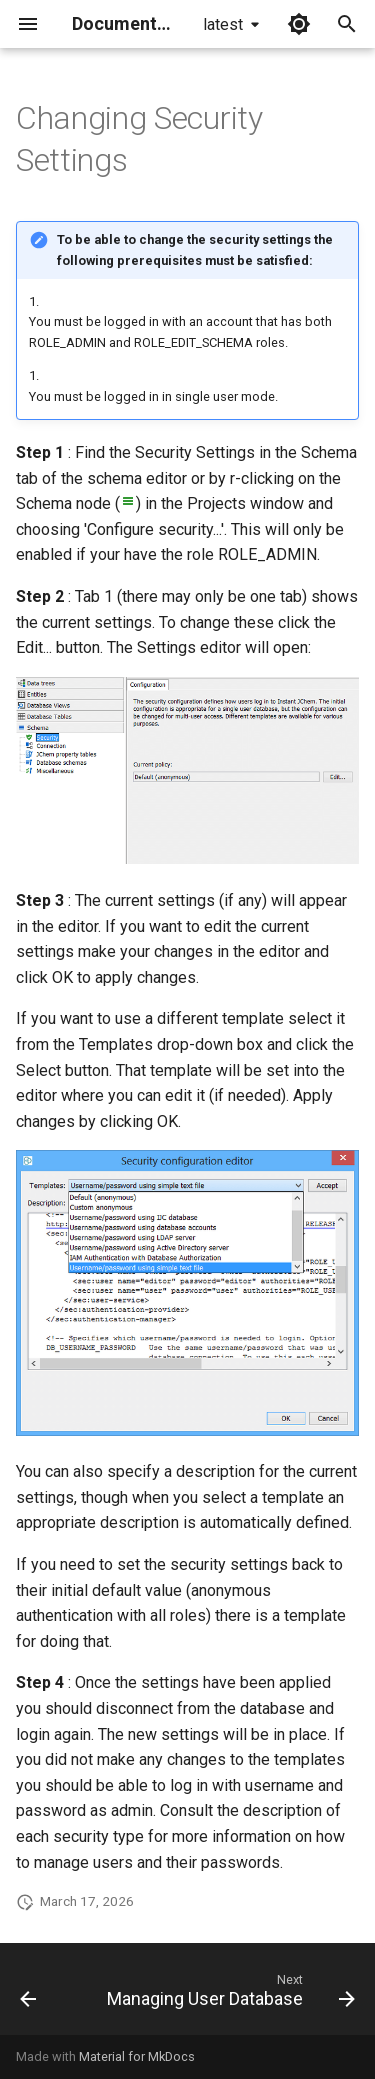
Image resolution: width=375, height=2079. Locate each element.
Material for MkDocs (137, 2056)
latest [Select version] (223, 24)
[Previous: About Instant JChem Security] (28, 1995)
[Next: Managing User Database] (229, 1995)
